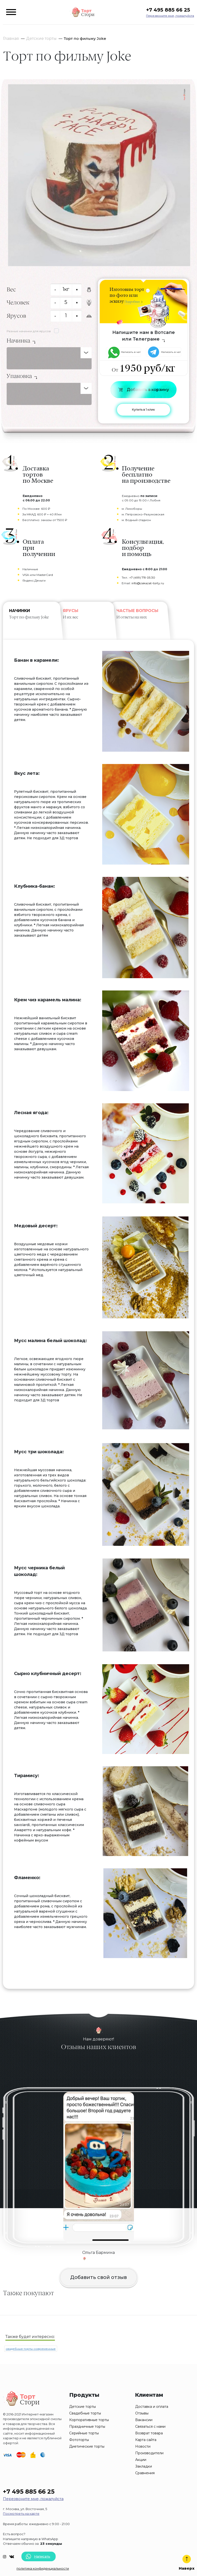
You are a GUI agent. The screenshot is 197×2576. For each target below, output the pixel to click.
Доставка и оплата (151, 2406)
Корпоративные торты (89, 2420)
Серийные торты (84, 2433)
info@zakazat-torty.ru (147, 583)
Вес (11, 289)
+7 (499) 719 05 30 (142, 577)
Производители (149, 2453)
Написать (38, 2556)
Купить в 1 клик (143, 409)
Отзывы (141, 2413)
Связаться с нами (150, 2426)
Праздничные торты (87, 2426)
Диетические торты (86, 2446)
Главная (11, 38)
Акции (140, 2459)
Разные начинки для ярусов (29, 331)
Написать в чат (124, 352)
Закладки (143, 2466)
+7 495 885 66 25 (168, 10)
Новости (142, 2446)
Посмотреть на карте (21, 2514)
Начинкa (21, 340)
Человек (18, 302)
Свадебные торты (85, 2413)
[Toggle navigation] (11, 12)
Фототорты (79, 2440)
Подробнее (134, 301)
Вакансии (143, 2420)
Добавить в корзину (143, 389)
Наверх (187, 2563)
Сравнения (145, 2473)
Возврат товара (149, 2433)
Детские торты (41, 38)
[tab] (31, 621)
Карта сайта (145, 2440)
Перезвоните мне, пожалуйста (170, 15)
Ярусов (16, 315)
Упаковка (22, 376)
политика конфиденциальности (42, 2568)
